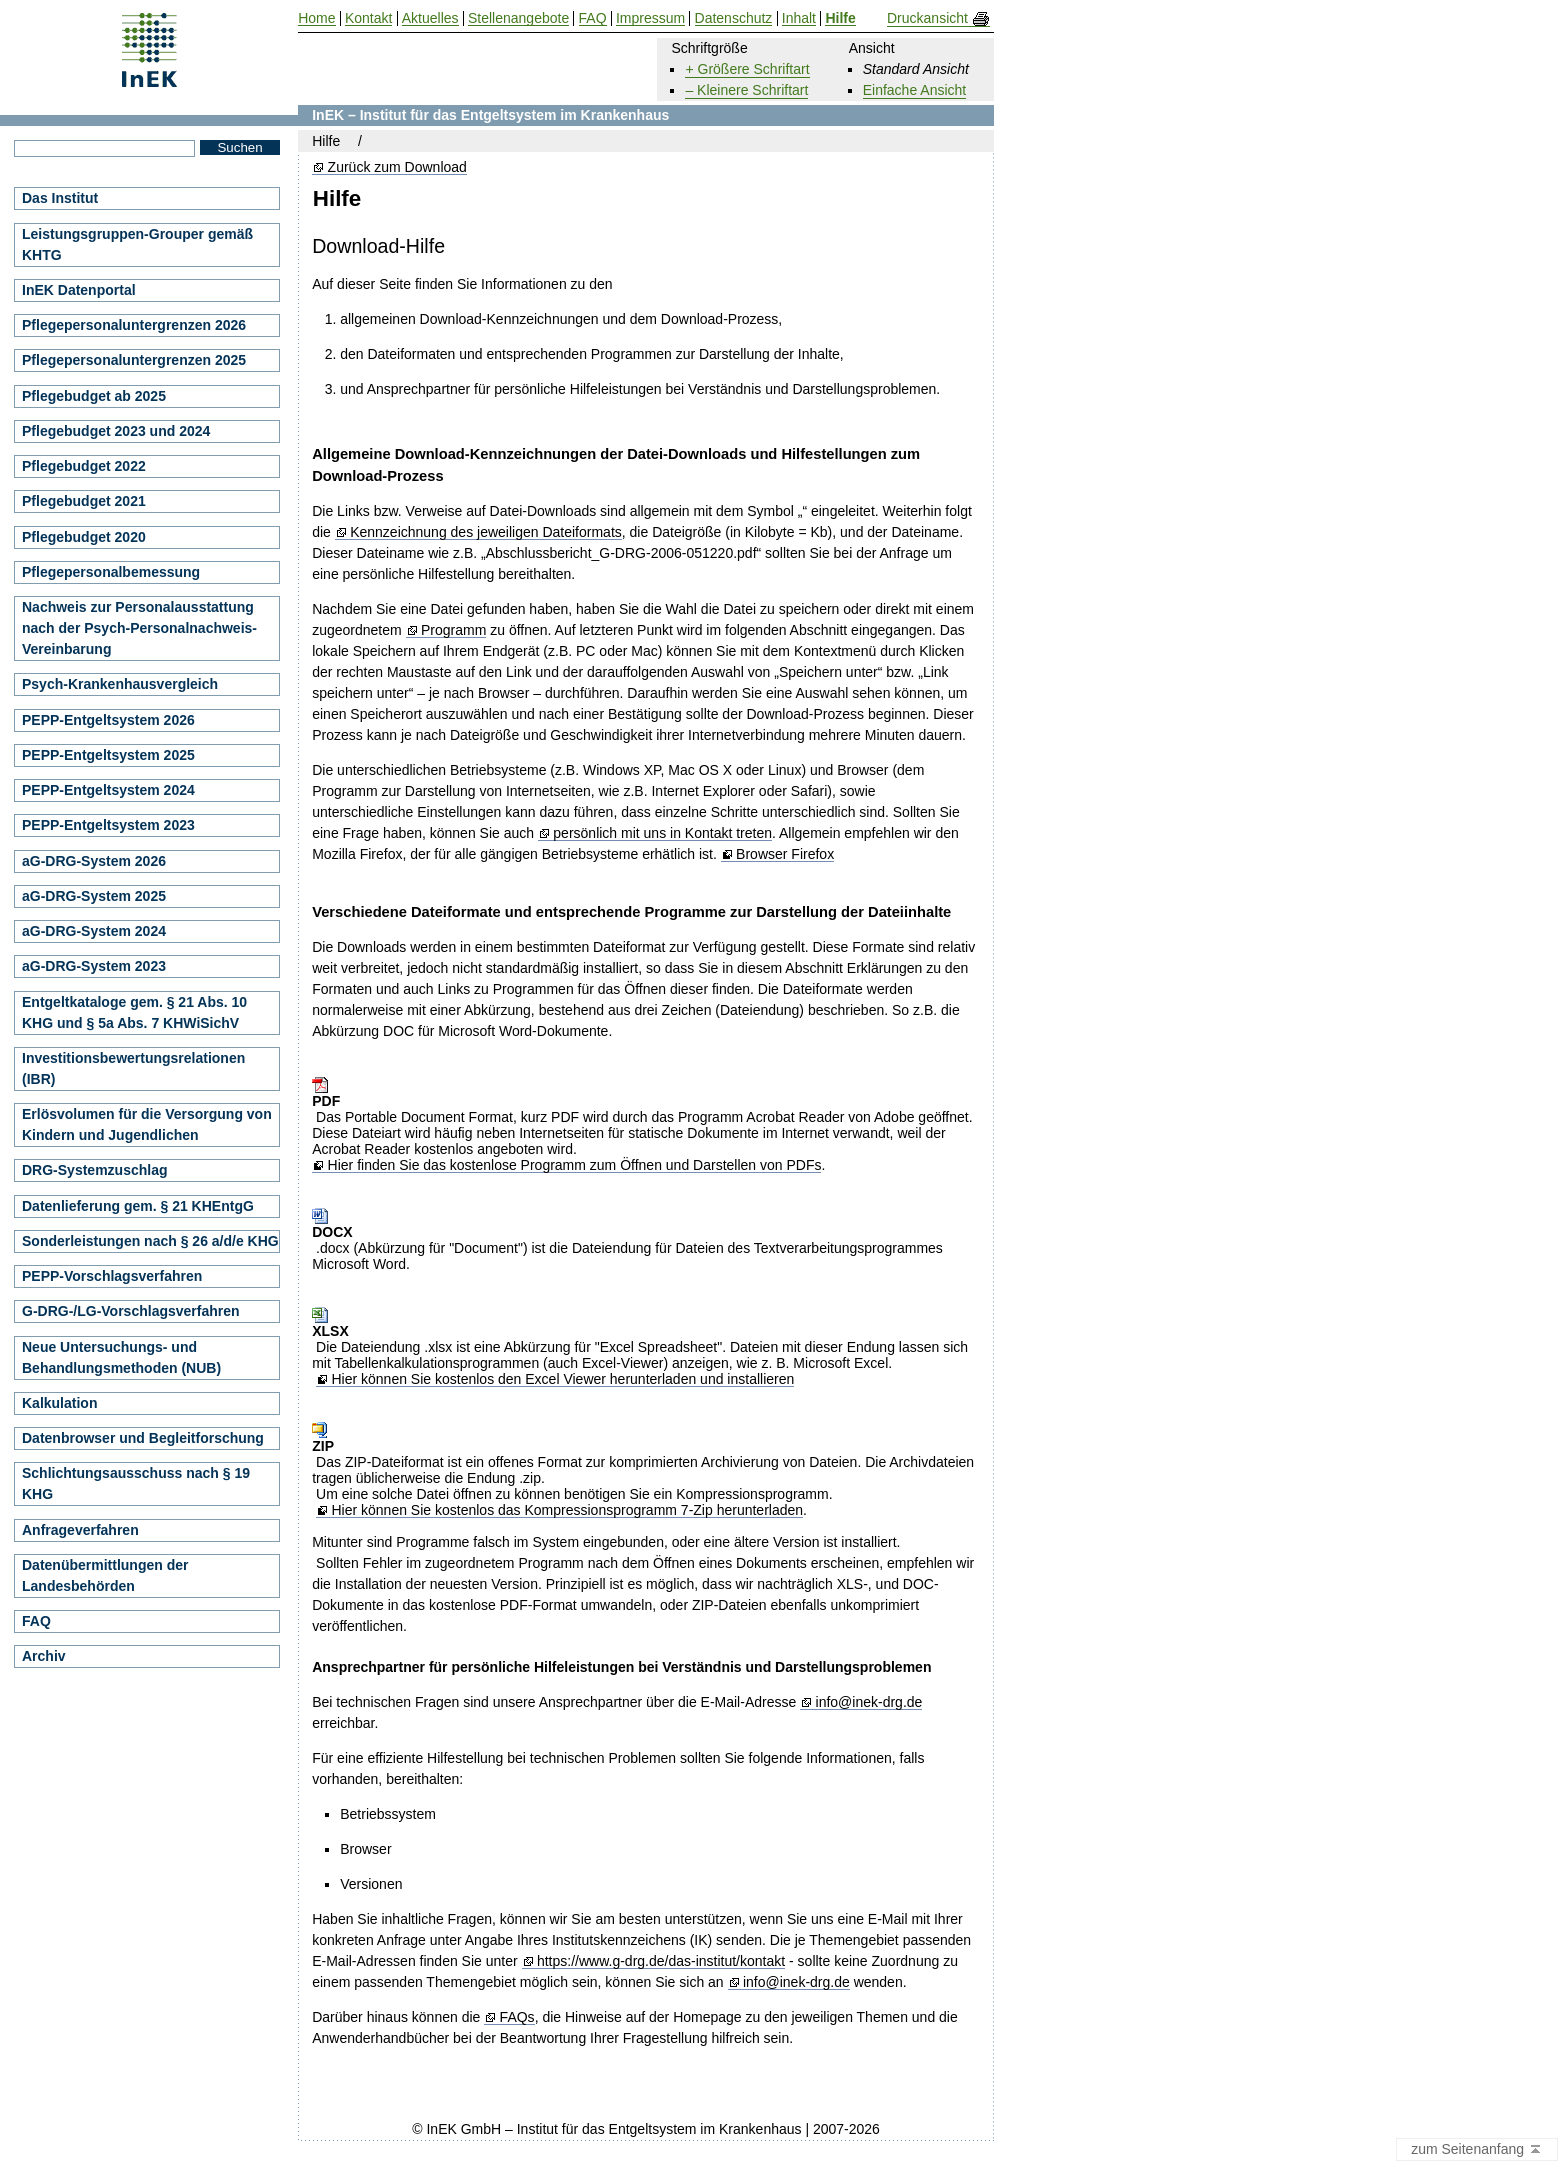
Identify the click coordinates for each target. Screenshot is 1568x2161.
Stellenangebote (518, 18)
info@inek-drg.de (869, 1702)
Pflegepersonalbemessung (111, 572)
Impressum (650, 18)
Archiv (44, 1656)
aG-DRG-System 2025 (94, 896)
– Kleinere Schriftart (746, 90)
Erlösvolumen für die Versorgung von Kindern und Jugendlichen (147, 1124)
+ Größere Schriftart (747, 69)
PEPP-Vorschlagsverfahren (112, 1276)
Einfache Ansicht (915, 90)
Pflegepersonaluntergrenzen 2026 (134, 325)
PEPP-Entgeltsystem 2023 (108, 825)
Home (316, 18)
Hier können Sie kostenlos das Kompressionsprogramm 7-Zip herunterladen (567, 1510)
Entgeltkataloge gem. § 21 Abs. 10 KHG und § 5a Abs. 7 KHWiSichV (134, 1012)
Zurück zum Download (397, 167)
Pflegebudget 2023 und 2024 (116, 431)
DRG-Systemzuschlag (94, 1170)
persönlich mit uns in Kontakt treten (662, 833)
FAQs (517, 2017)
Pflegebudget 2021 (84, 501)
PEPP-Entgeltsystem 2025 (108, 755)
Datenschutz (734, 18)
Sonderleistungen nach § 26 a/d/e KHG (150, 1241)
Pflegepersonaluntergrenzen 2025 (134, 360)
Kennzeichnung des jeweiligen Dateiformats (486, 532)
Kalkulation (59, 1403)
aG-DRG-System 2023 (94, 966)
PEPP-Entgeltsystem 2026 (108, 720)
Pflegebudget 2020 (84, 537)
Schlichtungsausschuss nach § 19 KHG (136, 1483)
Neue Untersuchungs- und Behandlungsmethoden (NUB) (121, 1357)
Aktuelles (430, 18)
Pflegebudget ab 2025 (94, 396)
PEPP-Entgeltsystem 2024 (108, 790)
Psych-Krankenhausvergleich (120, 684)
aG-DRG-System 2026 (94, 861)
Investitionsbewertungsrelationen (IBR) (133, 1068)
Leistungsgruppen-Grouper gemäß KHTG (137, 244)
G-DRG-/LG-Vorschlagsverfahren (131, 1311)
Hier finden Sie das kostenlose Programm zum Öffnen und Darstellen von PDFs (575, 1165)
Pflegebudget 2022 (84, 466)
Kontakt (368, 18)
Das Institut (60, 198)
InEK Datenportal (79, 290)
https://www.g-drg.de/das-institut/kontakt (661, 1961)
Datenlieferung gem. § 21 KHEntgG (138, 1206)
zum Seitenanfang (1477, 2150)
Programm (453, 630)
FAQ (36, 1621)
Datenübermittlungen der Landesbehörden (105, 1575)
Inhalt (799, 18)
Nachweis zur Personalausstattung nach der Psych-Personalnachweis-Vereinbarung (139, 628)
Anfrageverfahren (80, 1530)
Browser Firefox (785, 854)
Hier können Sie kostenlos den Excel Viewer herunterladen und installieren (562, 1379)
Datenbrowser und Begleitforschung (143, 1438)
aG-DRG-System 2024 (94, 931)
